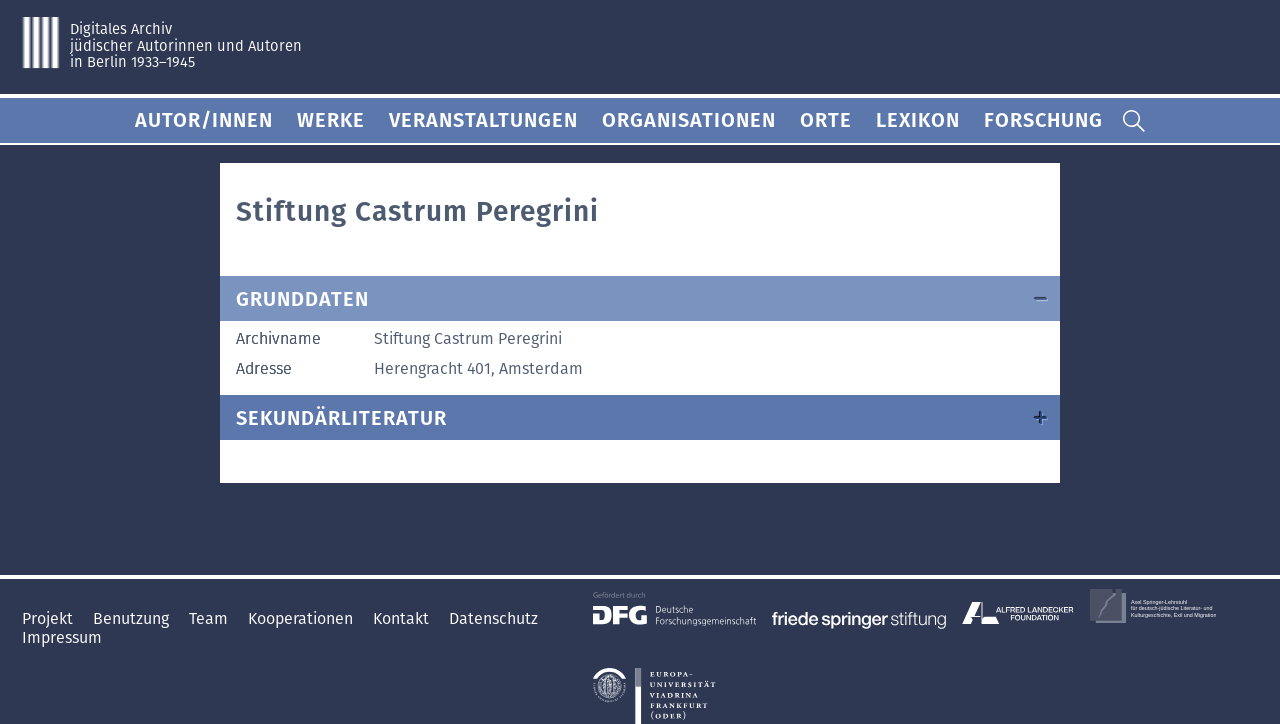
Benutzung (133, 618)
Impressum (62, 637)
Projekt (49, 618)
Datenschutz (493, 618)
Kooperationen (302, 618)
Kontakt (403, 618)
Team (210, 618)
